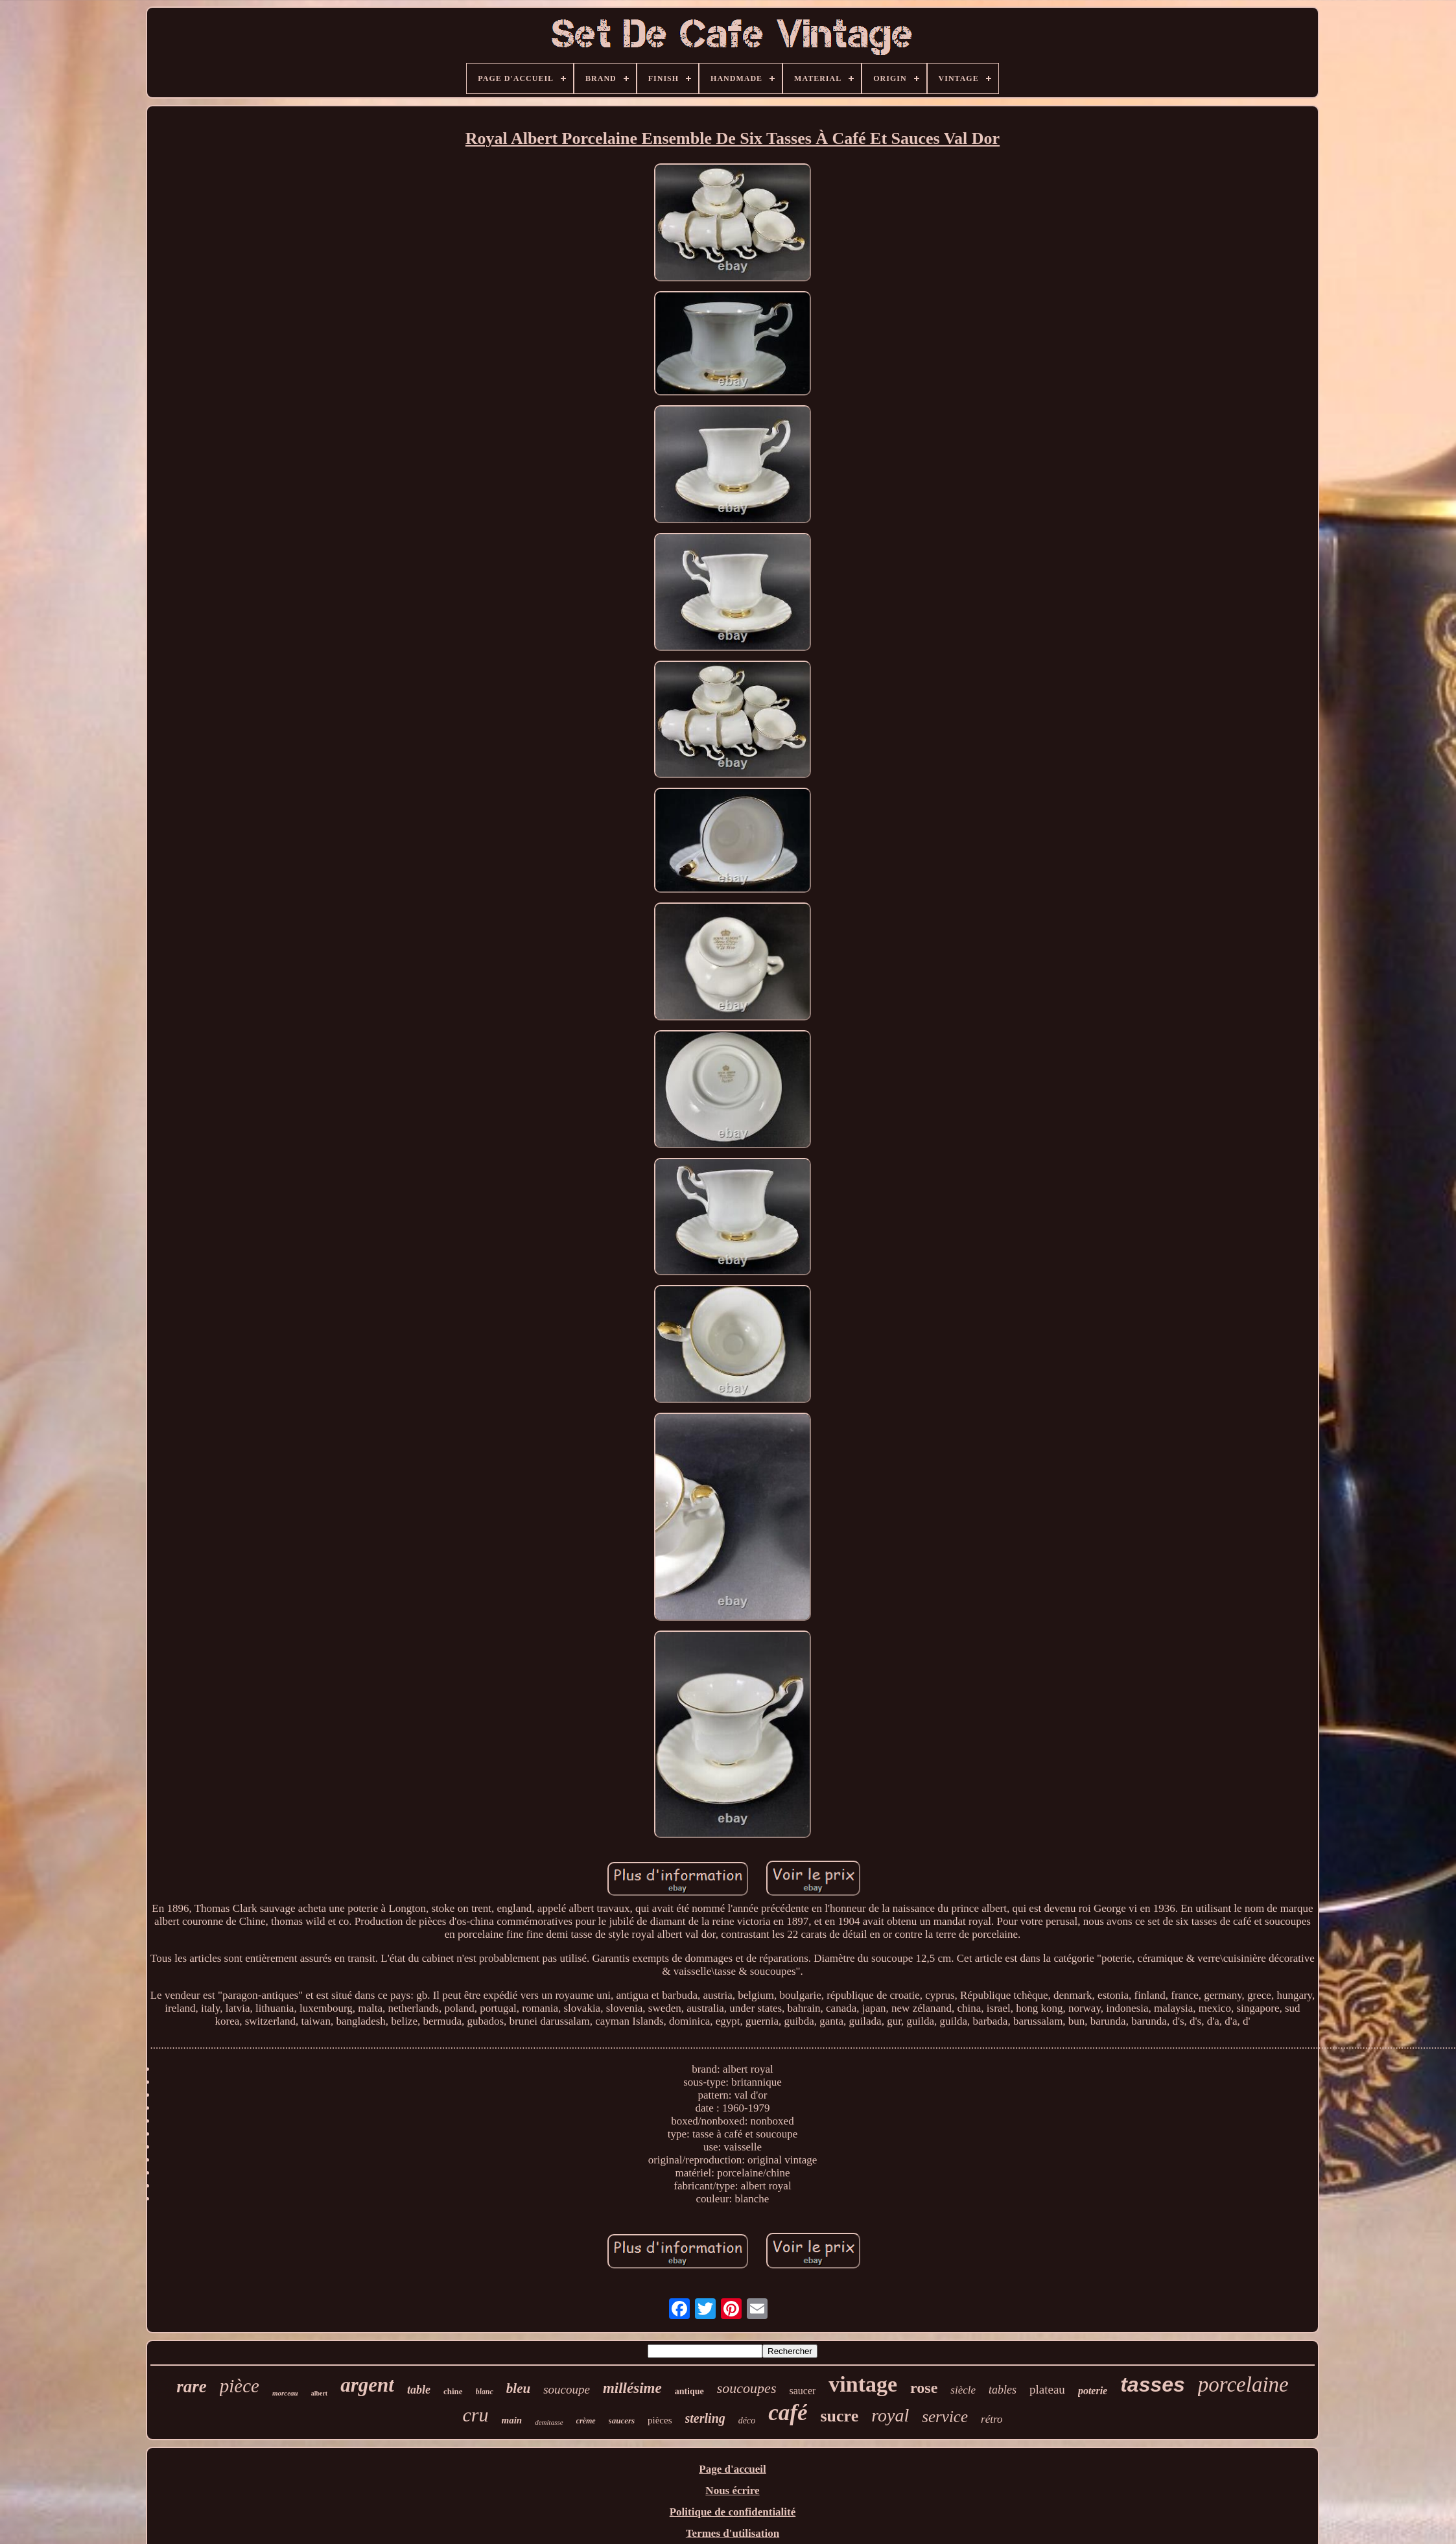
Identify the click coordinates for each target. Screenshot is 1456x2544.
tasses (1152, 2384)
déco (746, 2420)
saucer (802, 2390)
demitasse (549, 2422)
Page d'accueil (732, 2469)
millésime (632, 2388)
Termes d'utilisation (732, 2533)
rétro (991, 2419)
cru (476, 2414)
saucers (622, 2420)
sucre (839, 2416)
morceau (285, 2393)
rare (191, 2386)
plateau (1047, 2389)
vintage (862, 2384)
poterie (1092, 2390)
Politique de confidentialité (733, 2512)
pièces (660, 2420)
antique (689, 2391)
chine (453, 2391)
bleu (518, 2388)
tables (1002, 2389)
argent (367, 2384)
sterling (705, 2418)
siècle (963, 2390)
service (945, 2416)
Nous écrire (732, 2490)
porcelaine (1243, 2384)
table (418, 2389)
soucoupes (747, 2388)
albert (319, 2393)
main (512, 2420)
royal (890, 2415)
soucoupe (566, 2389)
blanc (484, 2391)
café (787, 2412)
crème (586, 2420)
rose (923, 2387)
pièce (239, 2385)
